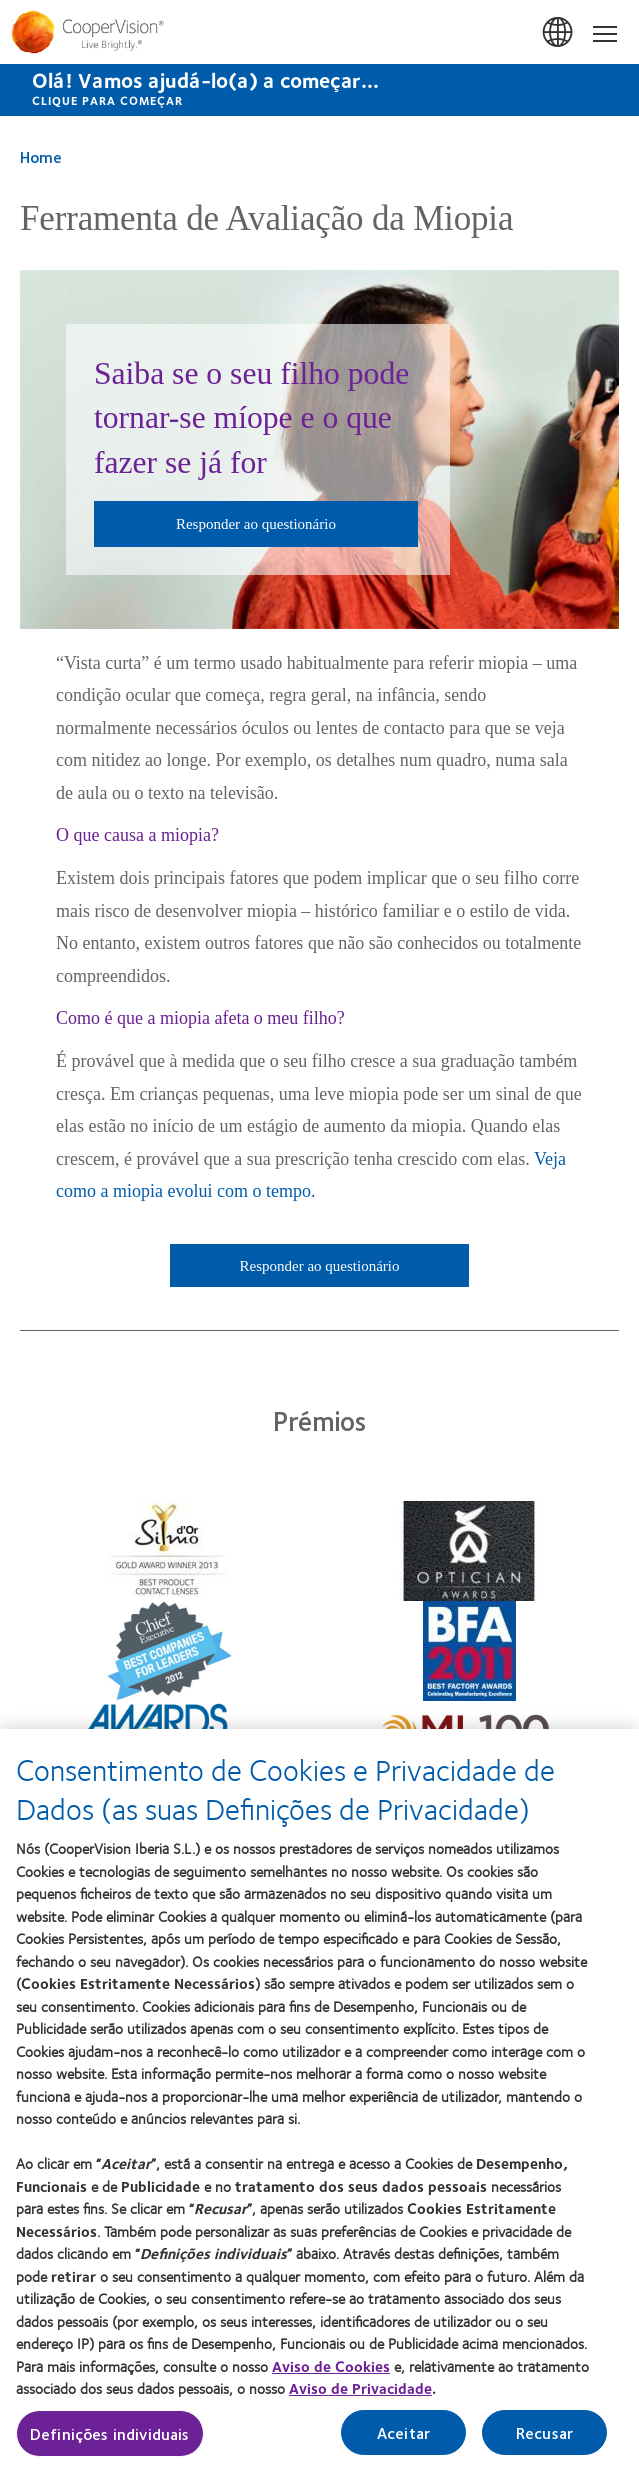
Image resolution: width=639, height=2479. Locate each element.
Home (41, 156)
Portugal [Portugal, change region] (559, 33)
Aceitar (403, 2436)
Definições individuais (110, 2437)
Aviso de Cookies (331, 2370)
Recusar (544, 2436)
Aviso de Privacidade (360, 2393)
